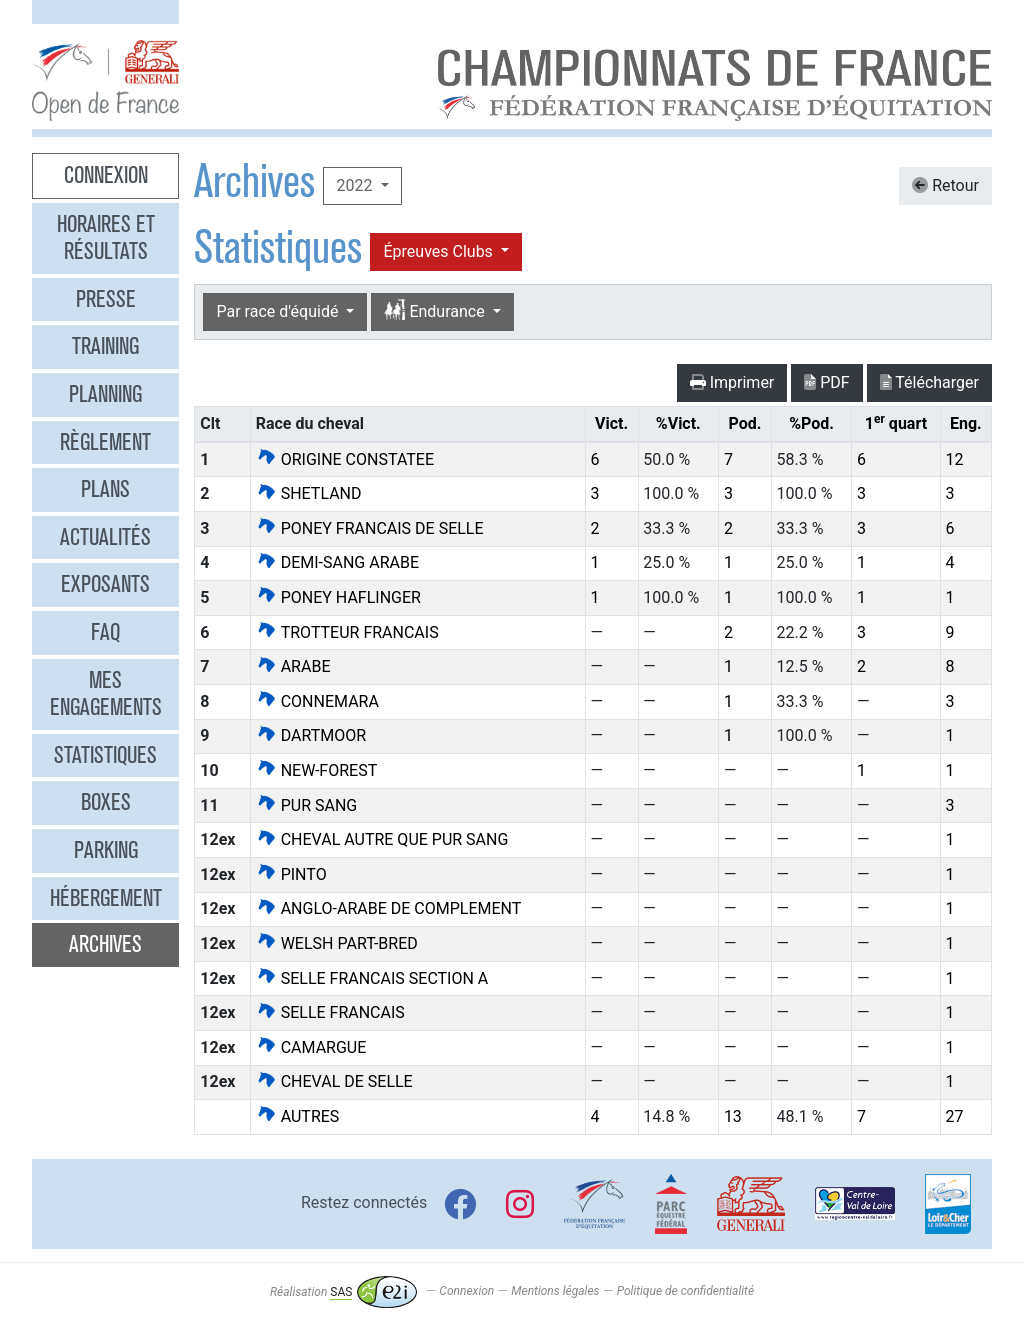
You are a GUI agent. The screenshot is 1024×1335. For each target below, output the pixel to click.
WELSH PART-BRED (337, 943)
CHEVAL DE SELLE (334, 1081)
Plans (105, 489)
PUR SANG (307, 805)
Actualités (105, 537)
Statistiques (105, 755)
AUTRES (298, 1116)
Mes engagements (106, 694)
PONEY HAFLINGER (338, 597)
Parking (106, 850)
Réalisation (343, 1292)
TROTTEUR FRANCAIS (347, 632)
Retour (945, 185)
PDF (826, 382)
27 (954, 1116)
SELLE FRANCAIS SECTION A (372, 978)
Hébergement (106, 898)
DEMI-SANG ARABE (337, 562)
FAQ (105, 632)
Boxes (106, 802)
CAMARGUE (311, 1047)
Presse (106, 299)
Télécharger (929, 382)
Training (105, 346)
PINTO (291, 874)
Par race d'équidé (279, 311)
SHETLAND (309, 493)
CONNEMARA (317, 701)
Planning (105, 394)
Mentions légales (555, 1292)
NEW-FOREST (316, 770)
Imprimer (732, 382)
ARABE (293, 666)
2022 (356, 185)
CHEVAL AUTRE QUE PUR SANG (382, 839)
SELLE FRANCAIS (330, 1012)
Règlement (105, 442)
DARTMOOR (311, 735)
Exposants (105, 584)
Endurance (436, 311)
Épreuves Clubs (439, 251)
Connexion (106, 175)
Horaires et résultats (106, 238)
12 (954, 459)
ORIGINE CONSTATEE (345, 459)
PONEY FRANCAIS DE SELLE (370, 528)
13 (733, 1116)
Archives (105, 944)
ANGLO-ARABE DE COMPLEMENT (389, 908)
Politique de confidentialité (685, 1292)
